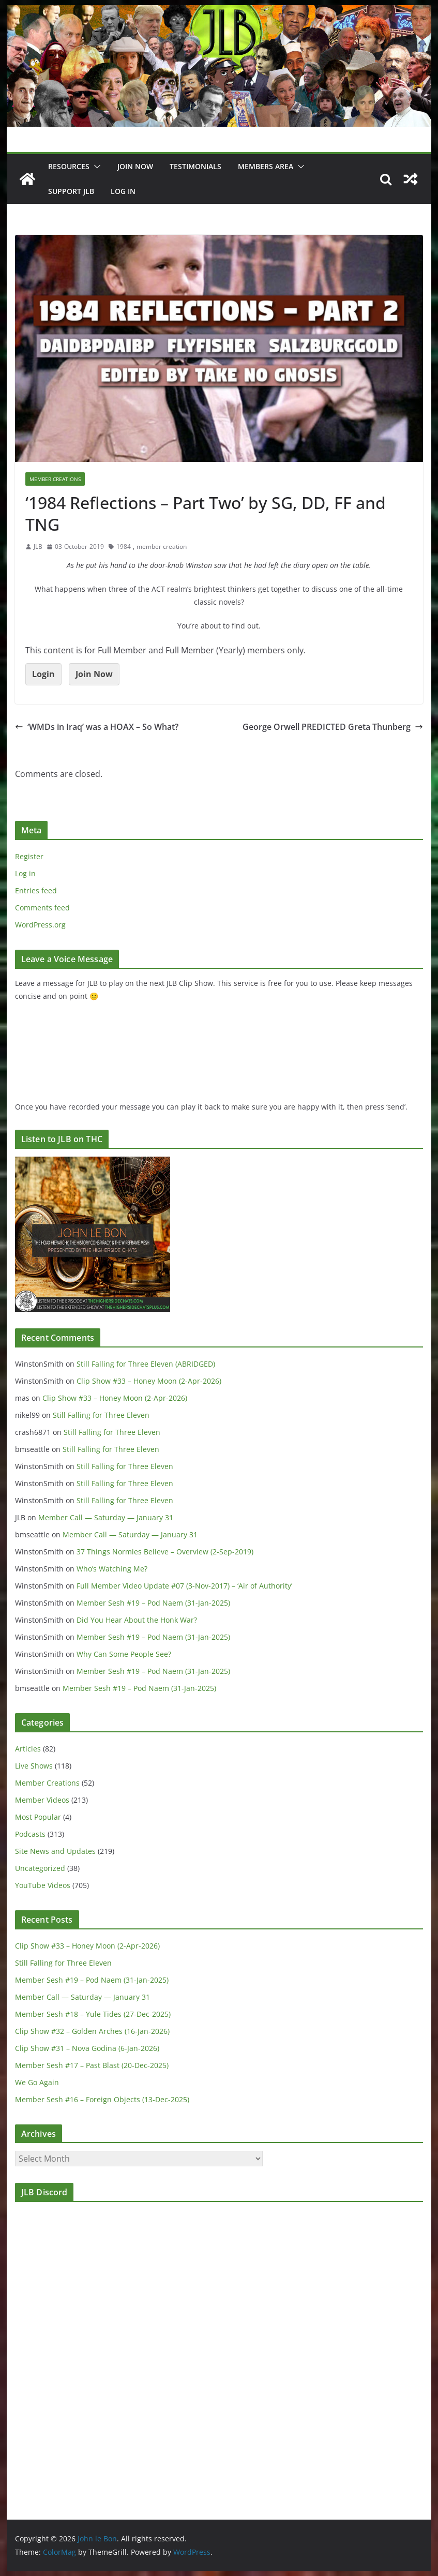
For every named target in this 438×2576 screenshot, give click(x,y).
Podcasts (30, 1834)
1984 (123, 546)
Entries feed (36, 890)
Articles (28, 1749)
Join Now (94, 674)
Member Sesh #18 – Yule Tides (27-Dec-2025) (93, 2014)
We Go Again (37, 2082)
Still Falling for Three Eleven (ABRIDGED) (146, 1364)
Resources (68, 166)
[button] (95, 166)
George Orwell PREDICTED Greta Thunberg (333, 726)
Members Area (265, 166)
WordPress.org (40, 925)
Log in (25, 873)
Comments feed (42, 907)
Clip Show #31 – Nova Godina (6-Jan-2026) (87, 2048)
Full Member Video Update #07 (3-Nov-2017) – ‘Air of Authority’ (184, 1586)
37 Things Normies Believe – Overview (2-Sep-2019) (165, 1551)
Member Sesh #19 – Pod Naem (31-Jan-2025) (153, 1603)
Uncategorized (40, 1868)
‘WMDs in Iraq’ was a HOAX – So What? (96, 726)
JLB (38, 546)
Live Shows (34, 1766)
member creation (162, 546)
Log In (123, 191)
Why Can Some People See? (124, 1654)
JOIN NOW (135, 166)
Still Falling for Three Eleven (101, 1415)
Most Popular (38, 1817)
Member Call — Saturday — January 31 (105, 1517)
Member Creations (55, 479)
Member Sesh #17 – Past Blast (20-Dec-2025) (92, 2065)
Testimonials (195, 166)
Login (43, 674)
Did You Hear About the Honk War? (137, 1620)
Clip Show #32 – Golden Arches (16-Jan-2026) (92, 2031)
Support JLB (71, 191)
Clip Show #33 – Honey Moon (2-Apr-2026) (149, 1381)
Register (29, 856)
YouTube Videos (42, 1885)
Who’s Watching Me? (112, 1569)
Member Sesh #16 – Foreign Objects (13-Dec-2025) (102, 2099)
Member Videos (42, 1800)
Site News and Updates (55, 1851)
